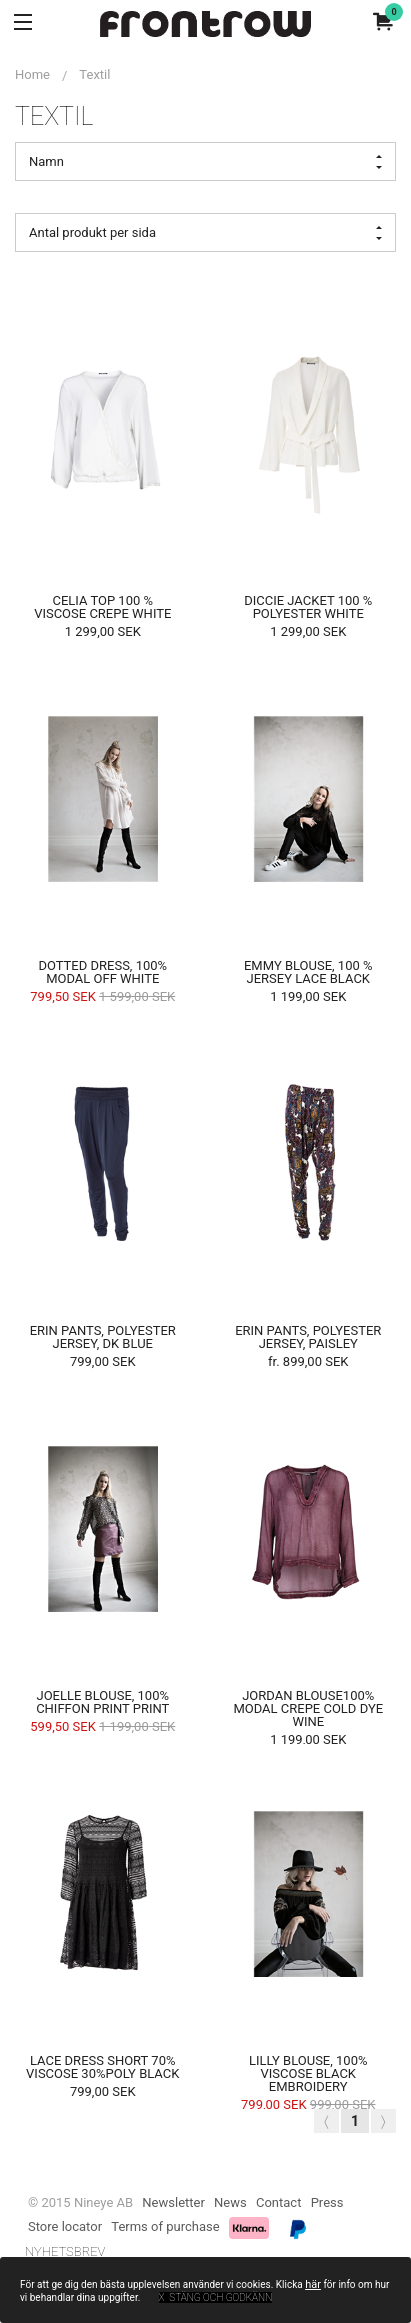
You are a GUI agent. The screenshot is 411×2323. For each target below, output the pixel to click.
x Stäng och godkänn (216, 2297)
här (313, 2284)
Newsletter (173, 2202)
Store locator (65, 2226)
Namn (205, 162)
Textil (94, 74)
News (230, 2202)
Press (327, 2202)
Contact (278, 2202)
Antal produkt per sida (205, 233)
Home (32, 74)
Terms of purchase (165, 2226)
